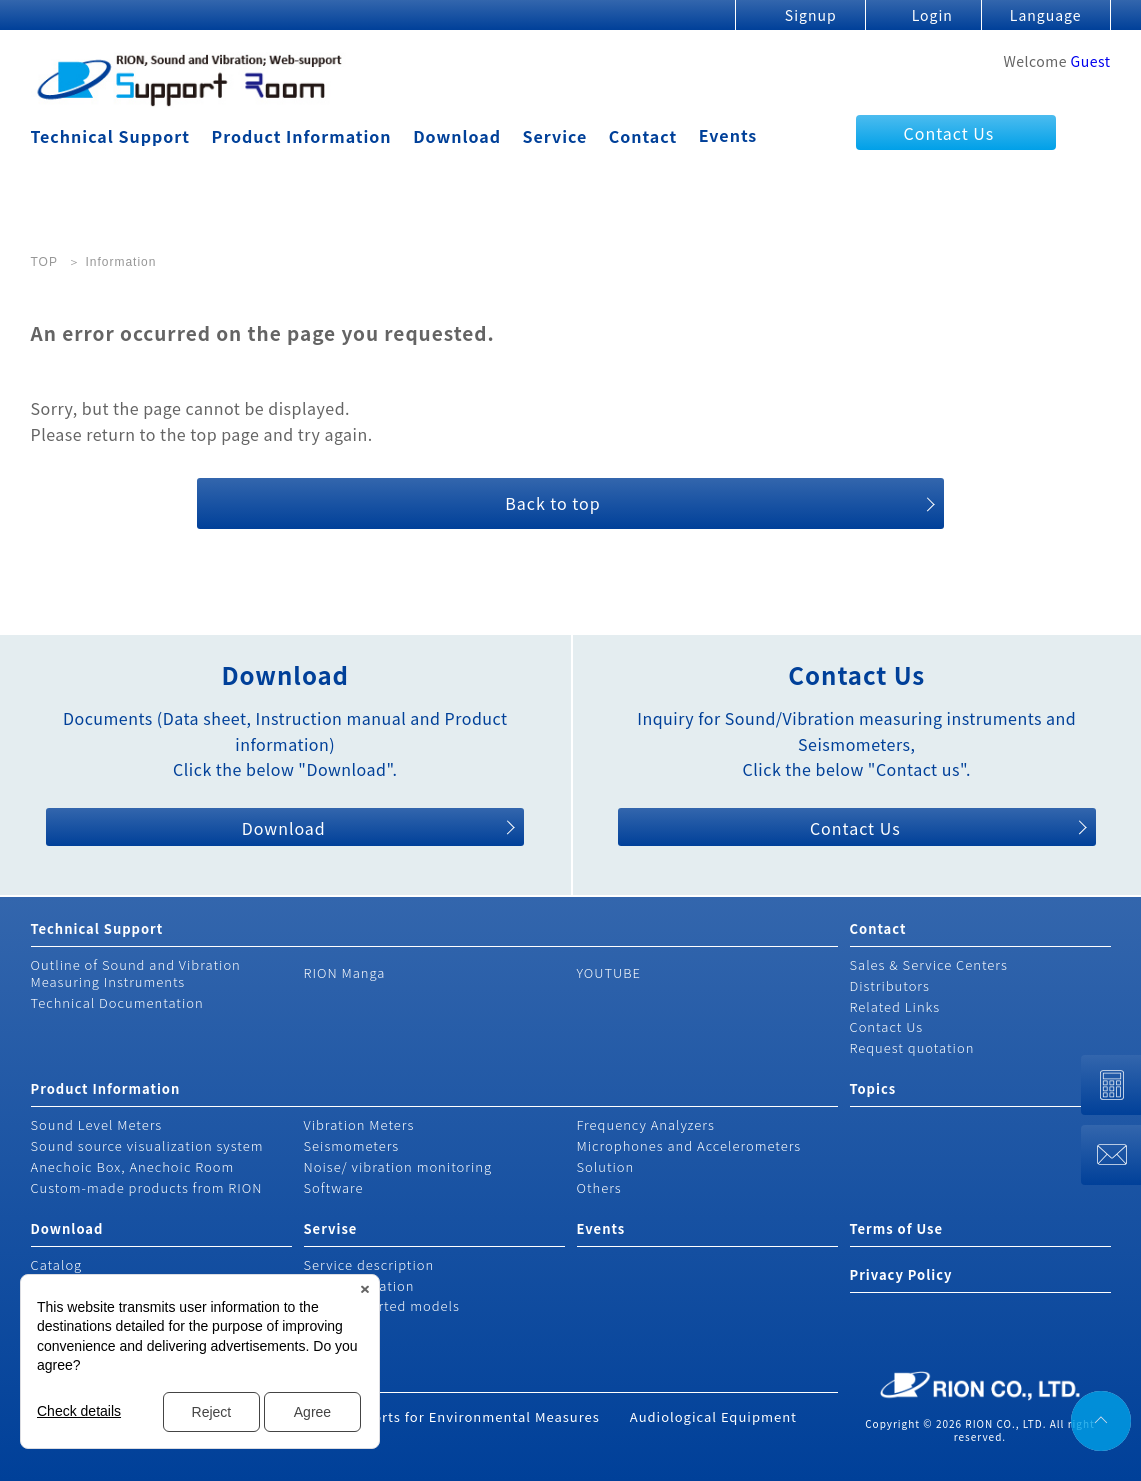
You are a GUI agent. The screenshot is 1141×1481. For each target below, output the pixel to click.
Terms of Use (896, 1228)
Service (555, 136)
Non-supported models (382, 1305)
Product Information (302, 136)
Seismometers (352, 1145)
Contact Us (949, 133)
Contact (643, 136)
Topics (873, 1088)
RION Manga (345, 972)
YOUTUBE (609, 972)
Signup (811, 15)
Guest (1091, 61)
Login (932, 15)
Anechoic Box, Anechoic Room (133, 1166)
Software (334, 1187)
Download (457, 136)
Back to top (552, 503)
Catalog (57, 1264)
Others (599, 1187)
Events (728, 135)
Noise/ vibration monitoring (398, 1166)
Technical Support (110, 136)
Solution (606, 1166)
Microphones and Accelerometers (689, 1145)
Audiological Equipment (713, 1416)
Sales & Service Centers (929, 964)
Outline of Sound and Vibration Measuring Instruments (136, 973)
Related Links (895, 1006)
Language (1046, 15)
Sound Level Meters (97, 1124)
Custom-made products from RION (147, 1187)
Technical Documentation (117, 1002)
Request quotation (912, 1047)
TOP (44, 262)
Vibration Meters (359, 1124)
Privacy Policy (901, 1274)
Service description (369, 1264)
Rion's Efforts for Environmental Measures (453, 1416)
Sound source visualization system (147, 1145)
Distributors (890, 985)
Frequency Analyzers (646, 1124)
